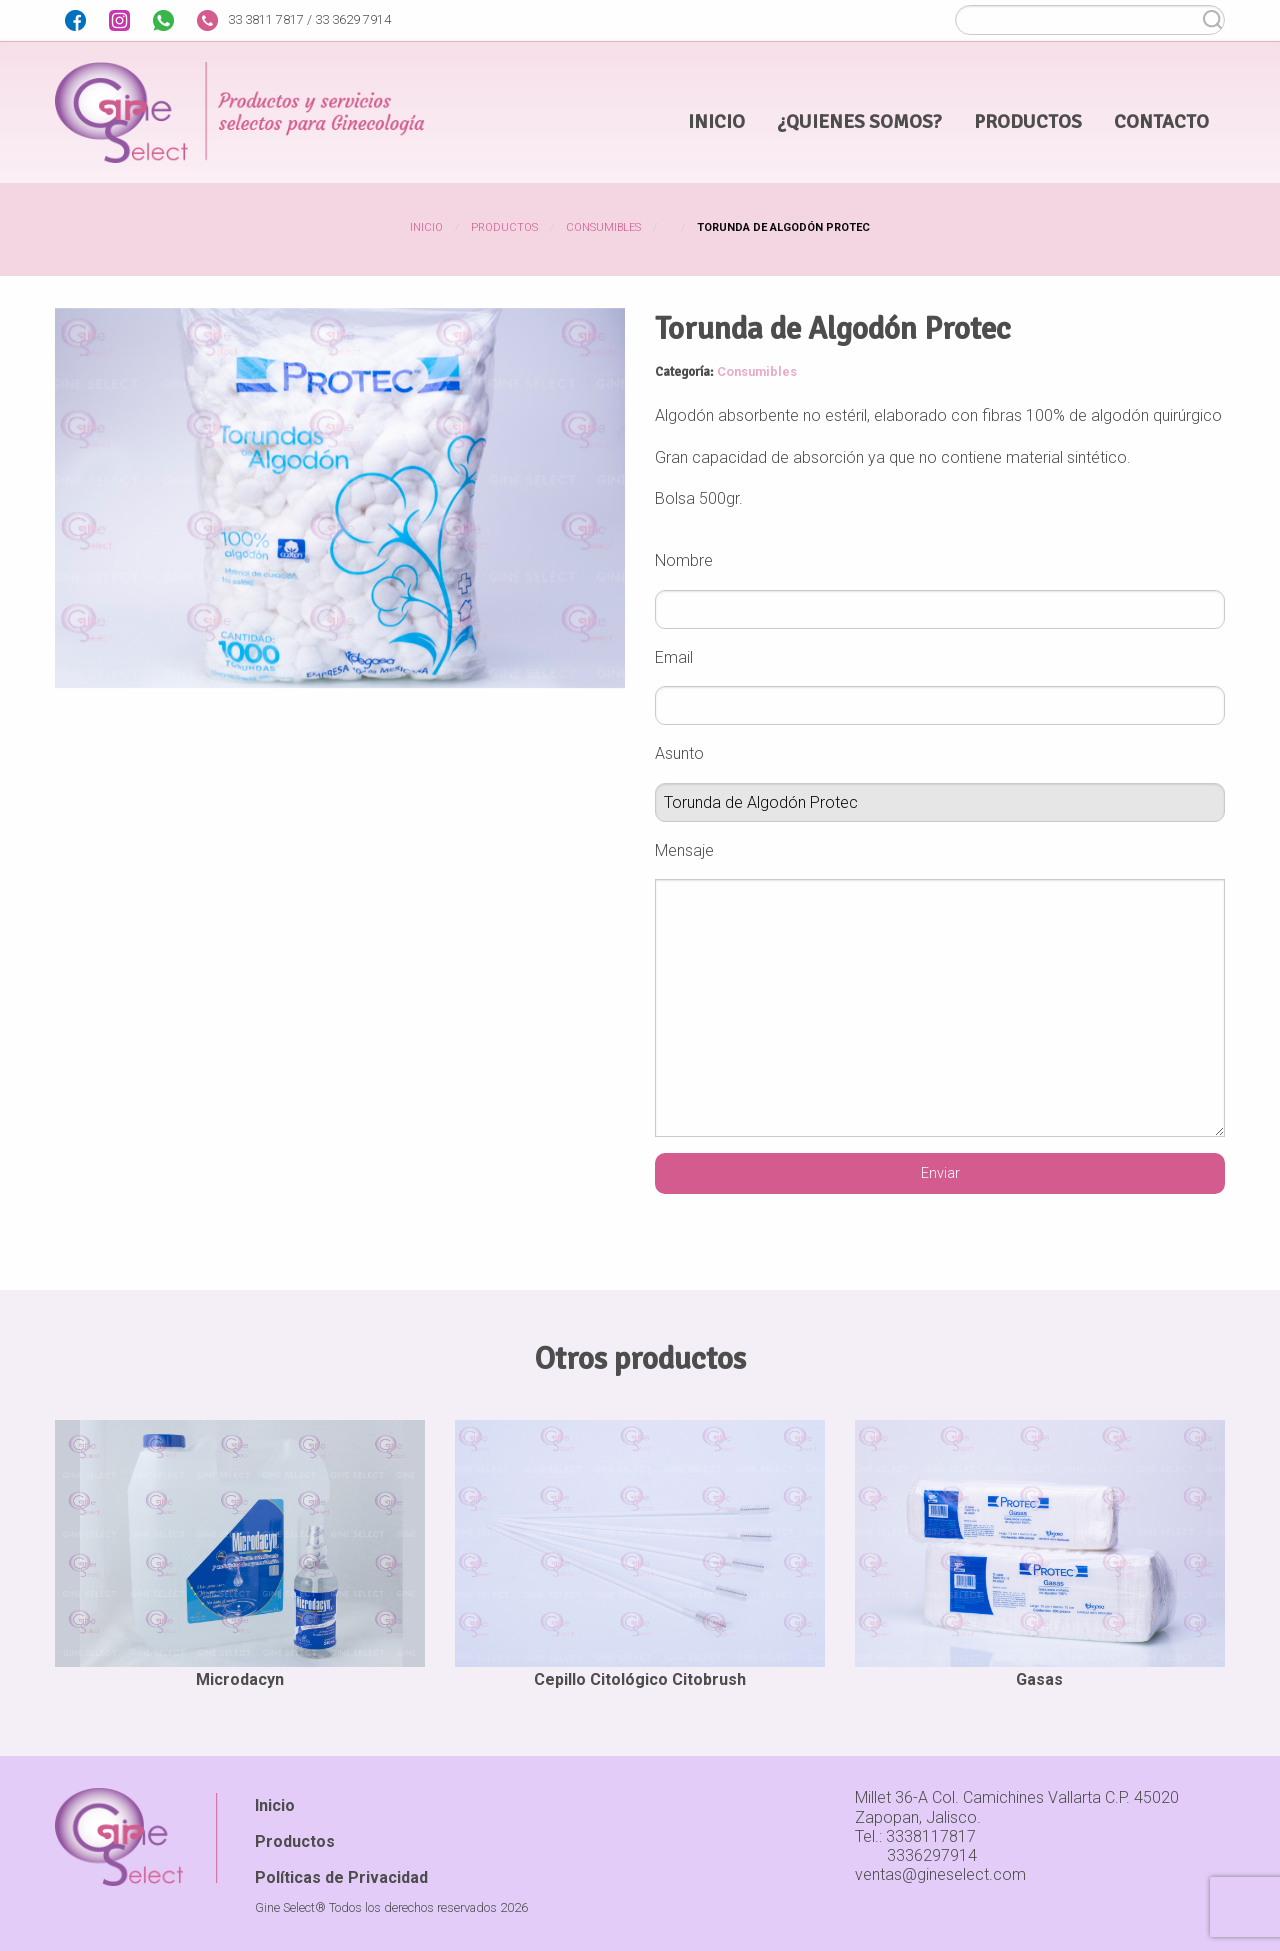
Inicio (426, 227)
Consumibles (603, 227)
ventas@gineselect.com (940, 1874)
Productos (504, 227)
